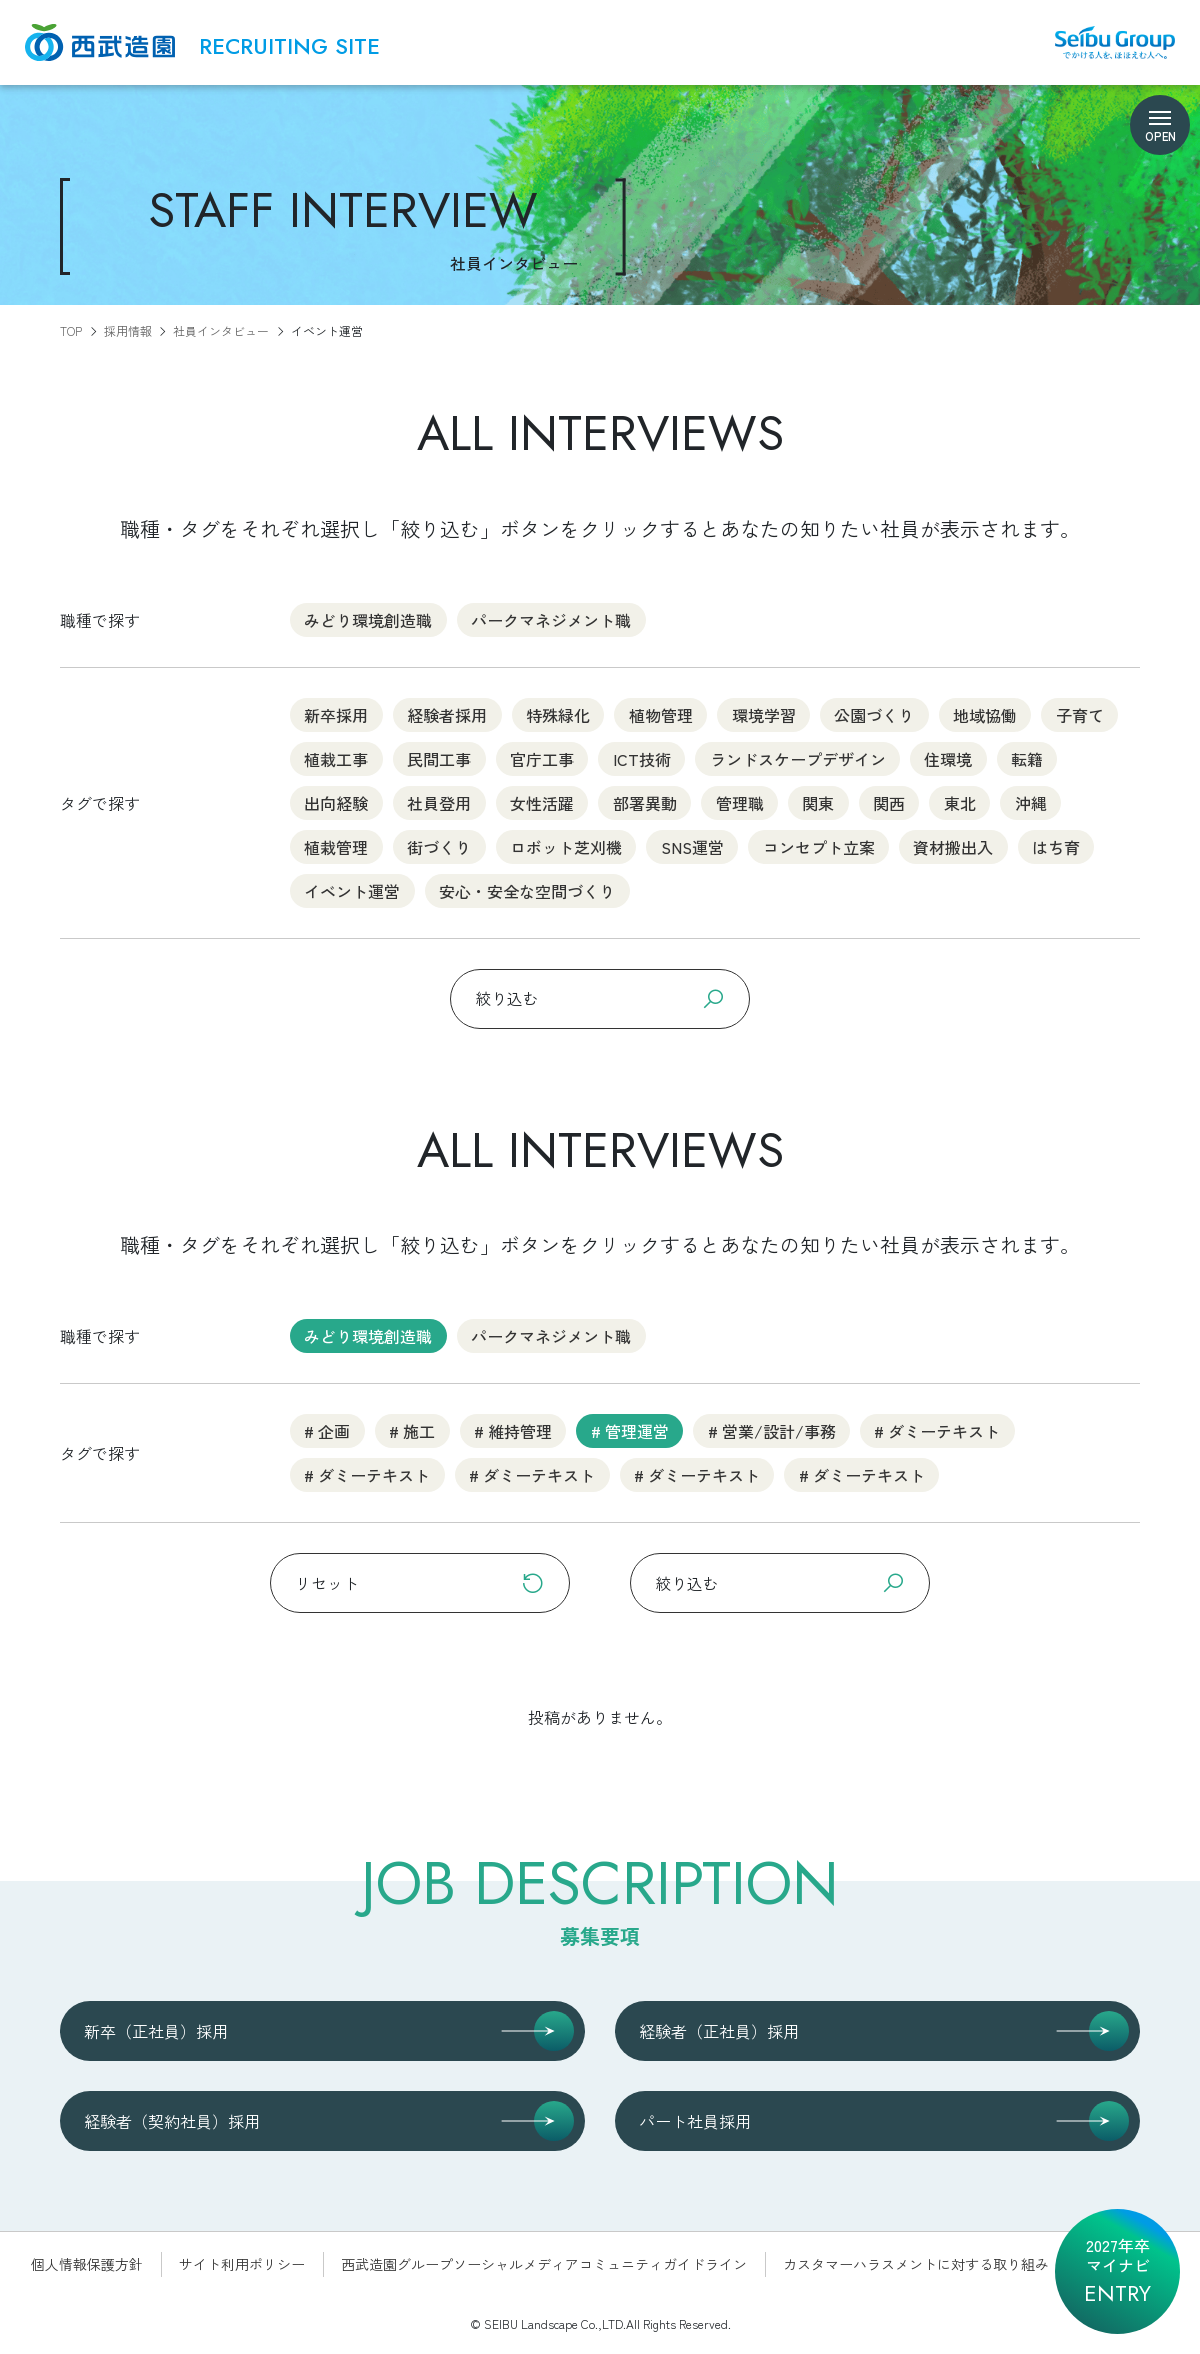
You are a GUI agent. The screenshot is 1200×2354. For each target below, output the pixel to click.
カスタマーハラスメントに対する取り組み (916, 2264)
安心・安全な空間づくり (527, 890)
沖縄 (1031, 802)
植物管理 (661, 714)
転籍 (1027, 758)
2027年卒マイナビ (1117, 2271)
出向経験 (336, 802)
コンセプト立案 (819, 846)
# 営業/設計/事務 (772, 1430)
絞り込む (600, 998)
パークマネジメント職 (551, 619)
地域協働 (985, 714)
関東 (818, 802)
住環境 (948, 758)
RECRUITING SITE (289, 47)
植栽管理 (336, 846)
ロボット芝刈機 (566, 846)
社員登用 (439, 802)
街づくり (439, 846)
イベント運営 (352, 890)
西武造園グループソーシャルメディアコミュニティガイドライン (544, 2264)
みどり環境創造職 (368, 619)
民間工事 (439, 758)
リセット (420, 1583)
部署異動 (645, 802)
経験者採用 (447, 714)
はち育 (1056, 846)
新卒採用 (336, 714)
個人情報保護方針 (87, 2264)
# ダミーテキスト (937, 1430)
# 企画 (327, 1430)
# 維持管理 (513, 1430)
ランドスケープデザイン (798, 758)
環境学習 (764, 714)
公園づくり (874, 714)
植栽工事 (336, 758)
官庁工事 (542, 758)
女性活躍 (542, 802)
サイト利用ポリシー (242, 2264)
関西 (889, 802)
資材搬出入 (953, 846)
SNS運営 (692, 846)
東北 (960, 802)
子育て (1080, 714)
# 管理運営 (630, 1430)
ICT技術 (642, 758)
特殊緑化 (558, 714)
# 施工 (412, 1430)
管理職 (740, 802)
